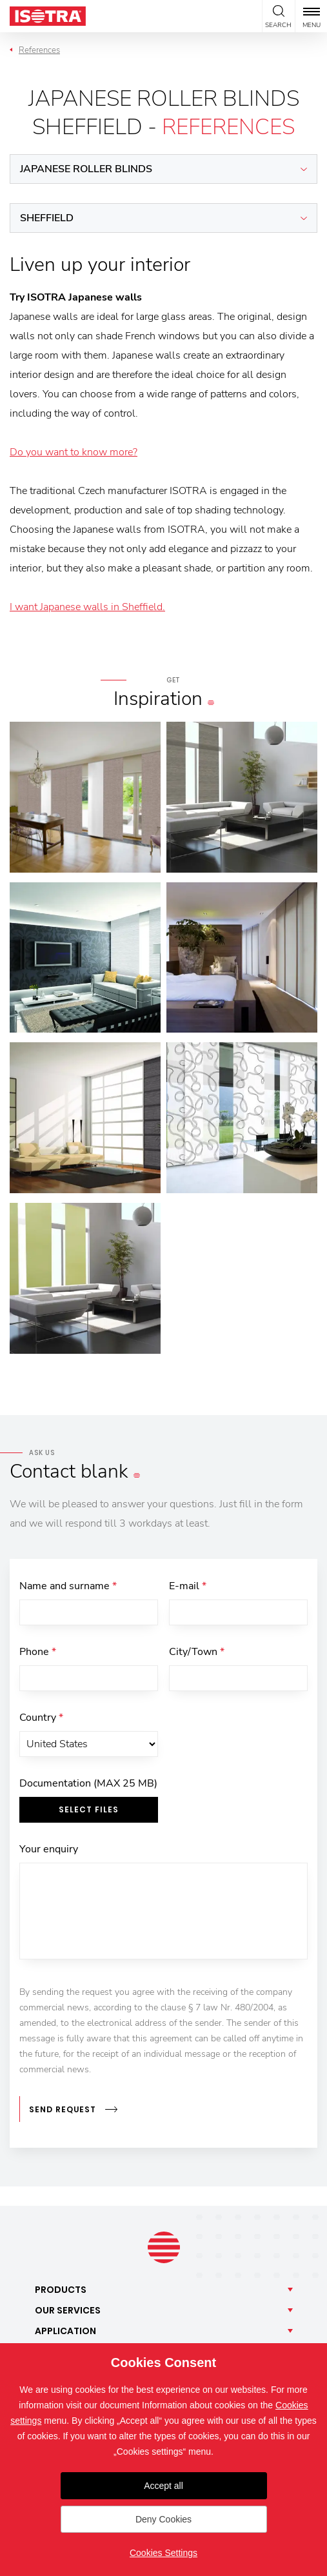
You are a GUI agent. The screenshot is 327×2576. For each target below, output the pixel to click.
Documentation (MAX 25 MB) (88, 1783)
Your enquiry (48, 1849)
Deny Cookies (163, 2519)
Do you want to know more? (73, 452)
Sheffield (47, 218)
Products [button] (60, 2289)
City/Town (196, 1652)
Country (41, 1717)
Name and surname (68, 1586)
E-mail (187, 1586)
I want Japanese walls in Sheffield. (87, 607)
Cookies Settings (163, 2553)
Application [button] (65, 2330)
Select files (89, 1809)
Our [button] (68, 2310)
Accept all (163, 2486)
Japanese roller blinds (86, 169)
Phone (37, 1652)
